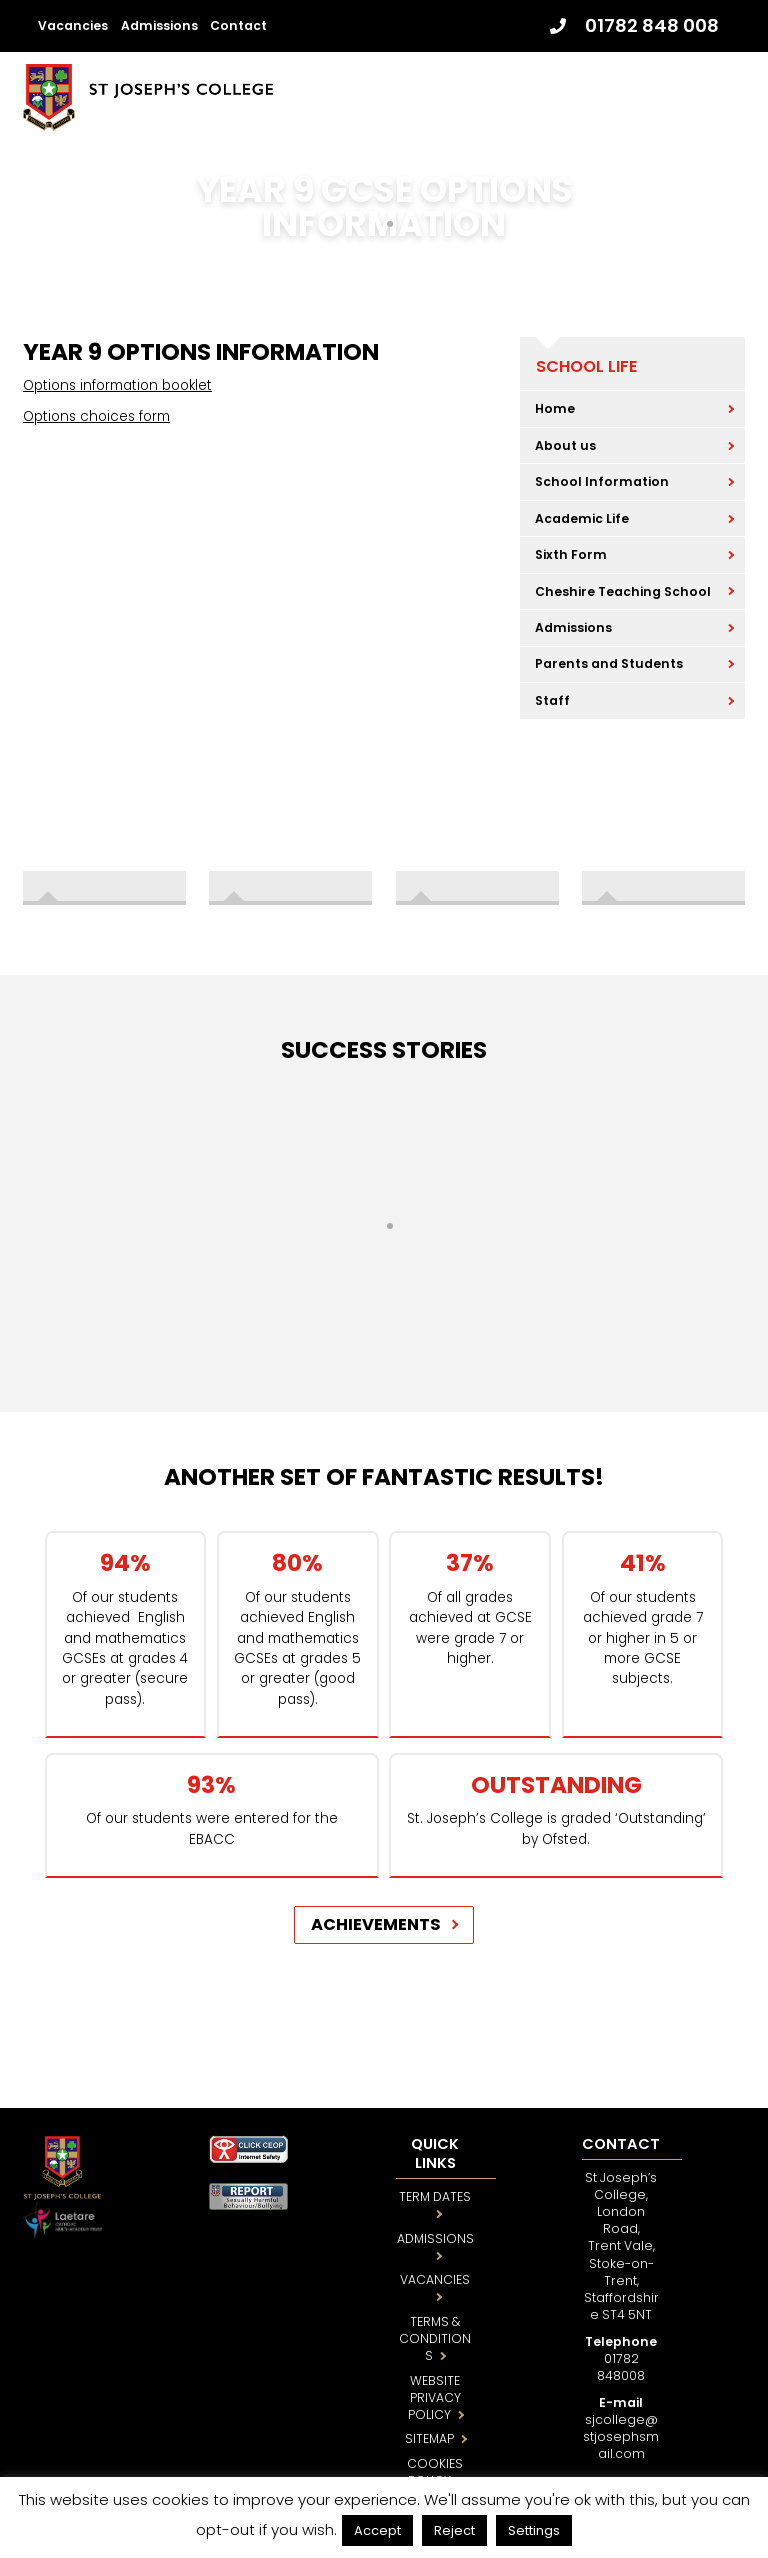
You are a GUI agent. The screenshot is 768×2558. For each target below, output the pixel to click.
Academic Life (582, 518)
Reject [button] (454, 2530)
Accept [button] (377, 2530)
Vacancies (73, 25)
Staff (552, 700)
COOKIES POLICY (435, 2472)
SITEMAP (429, 2438)
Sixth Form (571, 554)
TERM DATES (435, 2196)
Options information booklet (117, 385)
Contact (238, 25)
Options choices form (96, 416)
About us (565, 445)
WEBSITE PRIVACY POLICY (434, 2397)
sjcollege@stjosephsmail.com (621, 2436)
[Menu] (724, 91)
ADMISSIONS (435, 2238)
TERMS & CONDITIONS (435, 2338)
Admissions (159, 25)
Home (555, 408)
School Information (602, 481)
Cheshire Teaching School (623, 591)
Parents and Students (609, 663)
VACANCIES (435, 2279)
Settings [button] (534, 2530)
